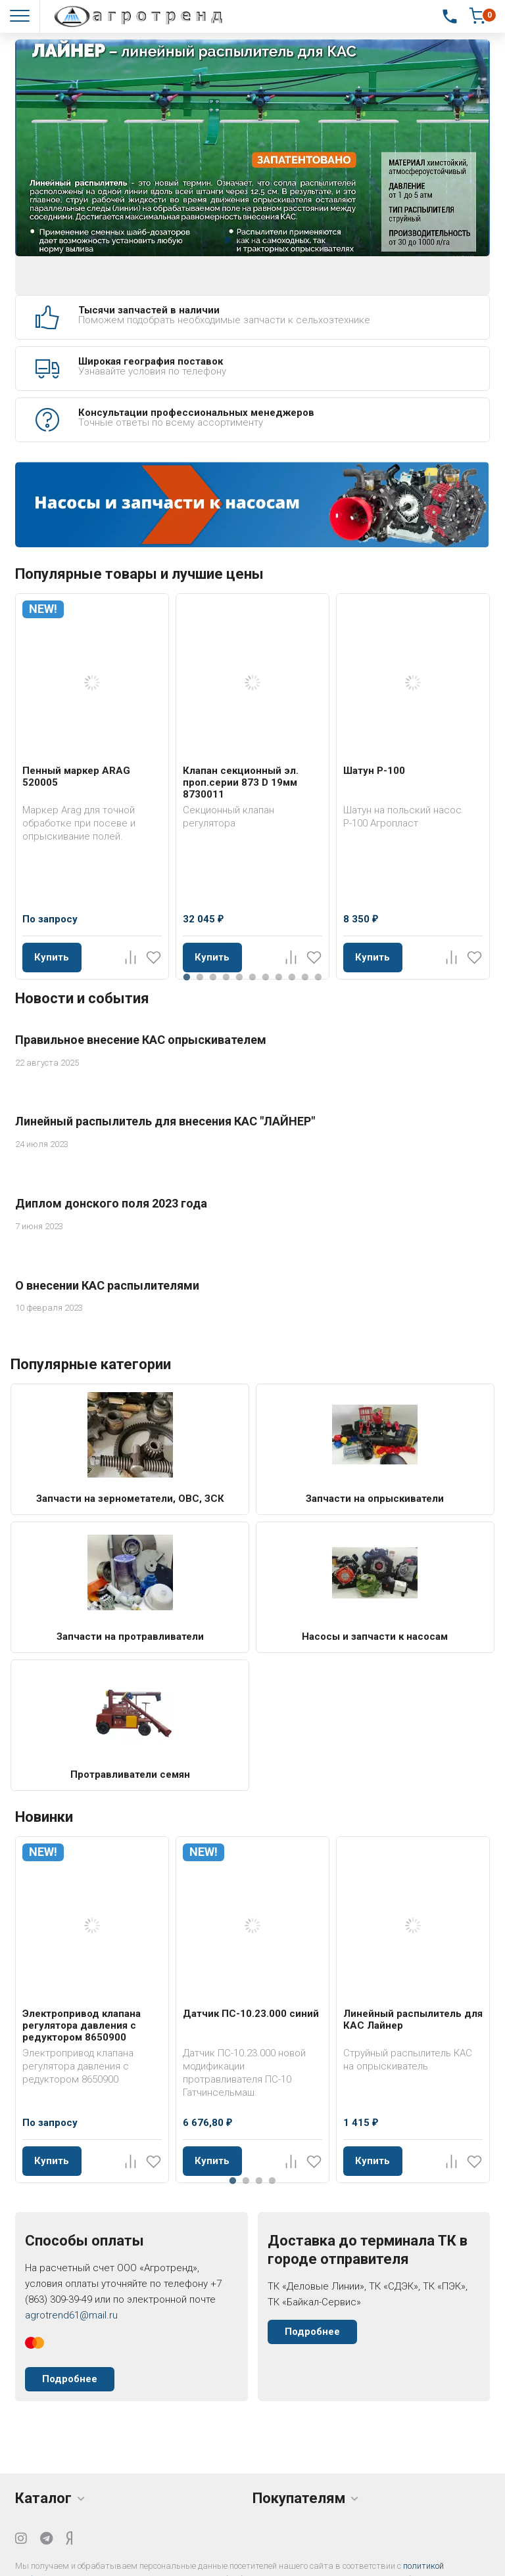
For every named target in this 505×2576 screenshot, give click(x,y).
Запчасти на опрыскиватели (375, 1498)
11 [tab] (318, 976)
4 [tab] (267, 239)
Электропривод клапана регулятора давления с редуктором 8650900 (81, 2025)
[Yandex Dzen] (69, 2538)
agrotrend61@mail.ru (71, 2315)
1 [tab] (227, 239)
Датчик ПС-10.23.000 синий (251, 2014)
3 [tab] (253, 239)
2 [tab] (240, 239)
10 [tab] (305, 976)
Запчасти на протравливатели (130, 1636)
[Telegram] (46, 2538)
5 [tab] (239, 976)
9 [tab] (292, 976)
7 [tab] (265, 976)
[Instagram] (21, 2538)
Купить (51, 957)
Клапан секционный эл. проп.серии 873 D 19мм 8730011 (241, 782)
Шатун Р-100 (374, 771)
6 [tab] (252, 976)
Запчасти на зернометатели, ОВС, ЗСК (130, 1498)
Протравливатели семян (130, 1774)
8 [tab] (278, 976)
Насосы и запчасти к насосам (375, 1636)
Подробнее (69, 2379)
